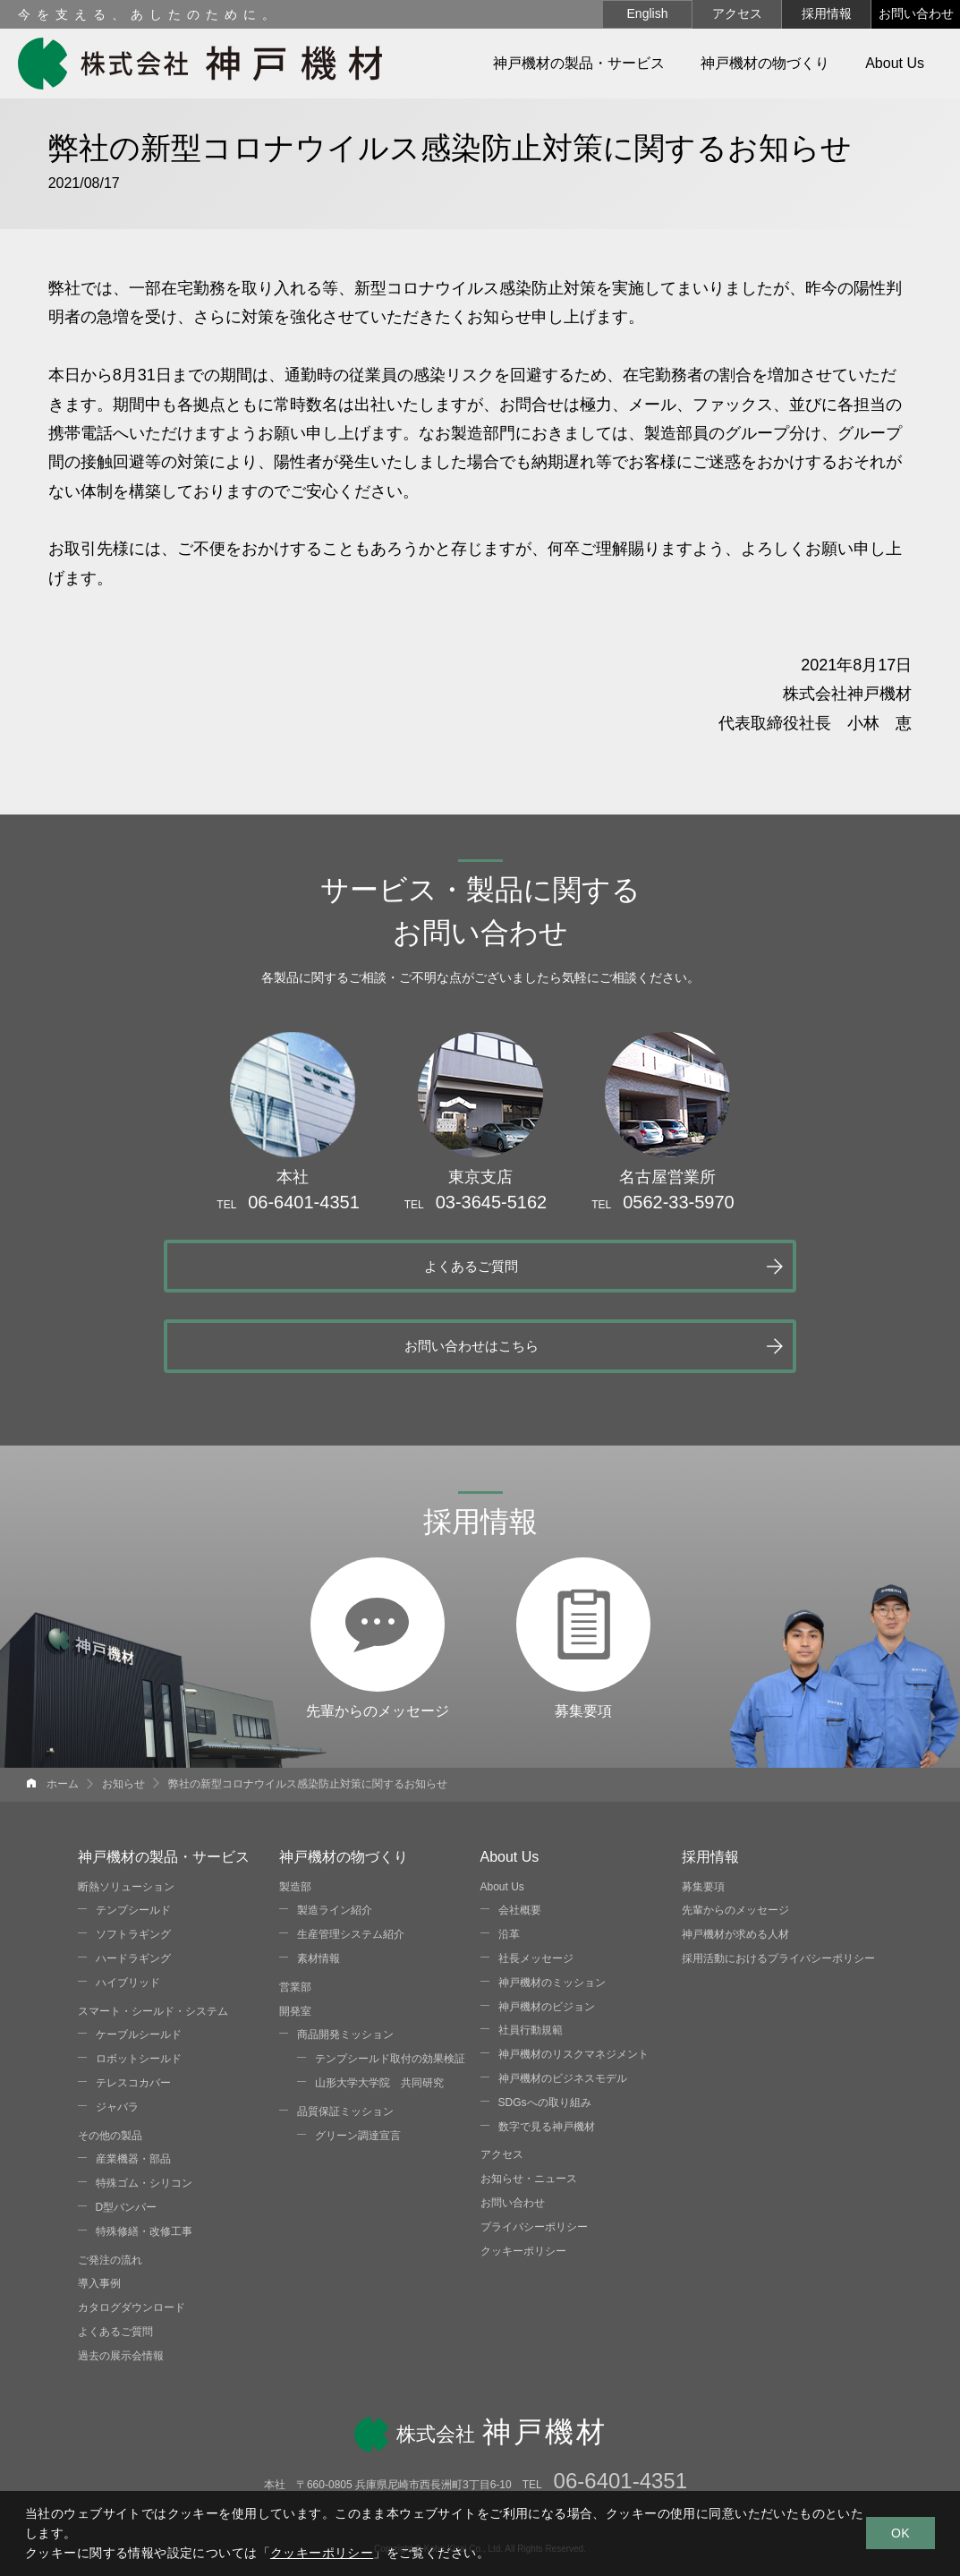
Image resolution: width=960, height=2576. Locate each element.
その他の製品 (110, 2055)
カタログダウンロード (131, 2227)
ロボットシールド (139, 1979)
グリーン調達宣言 (358, 2055)
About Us (502, 1806)
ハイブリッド (128, 1902)
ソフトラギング (133, 1854)
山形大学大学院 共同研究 (379, 2002)
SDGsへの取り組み (544, 2022)
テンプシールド (133, 1830)
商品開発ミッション (345, 1955)
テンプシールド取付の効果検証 (390, 1979)
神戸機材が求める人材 (735, 1854)
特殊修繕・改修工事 (144, 2151)
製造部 (295, 1806)
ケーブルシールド (139, 1955)
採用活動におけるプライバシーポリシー (778, 1878)
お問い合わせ (916, 13)
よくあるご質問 (291, 1265)
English (647, 13)
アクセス (737, 13)
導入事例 (99, 2203)
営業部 (295, 1906)
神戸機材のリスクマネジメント (573, 1974)
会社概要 (519, 1830)
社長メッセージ (535, 1878)
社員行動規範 (530, 1950)
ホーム (63, 1703)
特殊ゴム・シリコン (144, 2102)
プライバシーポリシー (534, 2146)
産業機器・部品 (133, 2079)
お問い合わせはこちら (652, 1265)
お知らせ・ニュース (528, 2098)
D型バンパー (126, 2126)
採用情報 (827, 13)
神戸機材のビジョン (546, 1926)
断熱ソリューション (126, 1806)
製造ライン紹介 (334, 1830)
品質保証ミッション (345, 2031)
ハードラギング (133, 1878)
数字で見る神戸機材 (546, 2046)
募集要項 (583, 1486)
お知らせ (123, 1703)
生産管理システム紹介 (350, 1854)
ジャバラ (117, 2026)
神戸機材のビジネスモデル (562, 1998)
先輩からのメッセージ (377, 1486)
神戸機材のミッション (552, 1902)
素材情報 (318, 1878)
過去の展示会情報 (121, 2275)
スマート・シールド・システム (153, 1930)
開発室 (295, 1930)
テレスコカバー (133, 2002)
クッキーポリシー (523, 2170)
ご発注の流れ (110, 2179)
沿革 (509, 1854)
